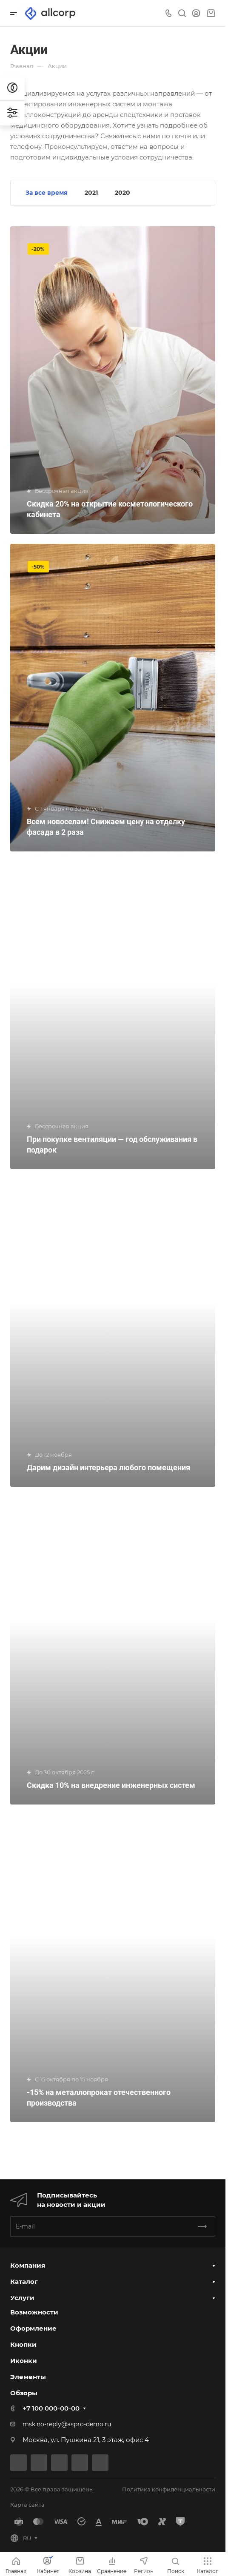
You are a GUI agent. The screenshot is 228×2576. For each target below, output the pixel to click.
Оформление (33, 2328)
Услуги (22, 2298)
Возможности (34, 2312)
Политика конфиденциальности (168, 2489)
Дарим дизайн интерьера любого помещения (108, 1467)
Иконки (23, 2361)
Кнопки (23, 2344)
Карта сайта (27, 2504)
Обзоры (23, 2393)
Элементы (28, 2377)
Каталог (24, 2281)
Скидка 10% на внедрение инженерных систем (111, 1785)
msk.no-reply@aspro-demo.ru (67, 2424)
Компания (27, 2265)
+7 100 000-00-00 (51, 2408)
